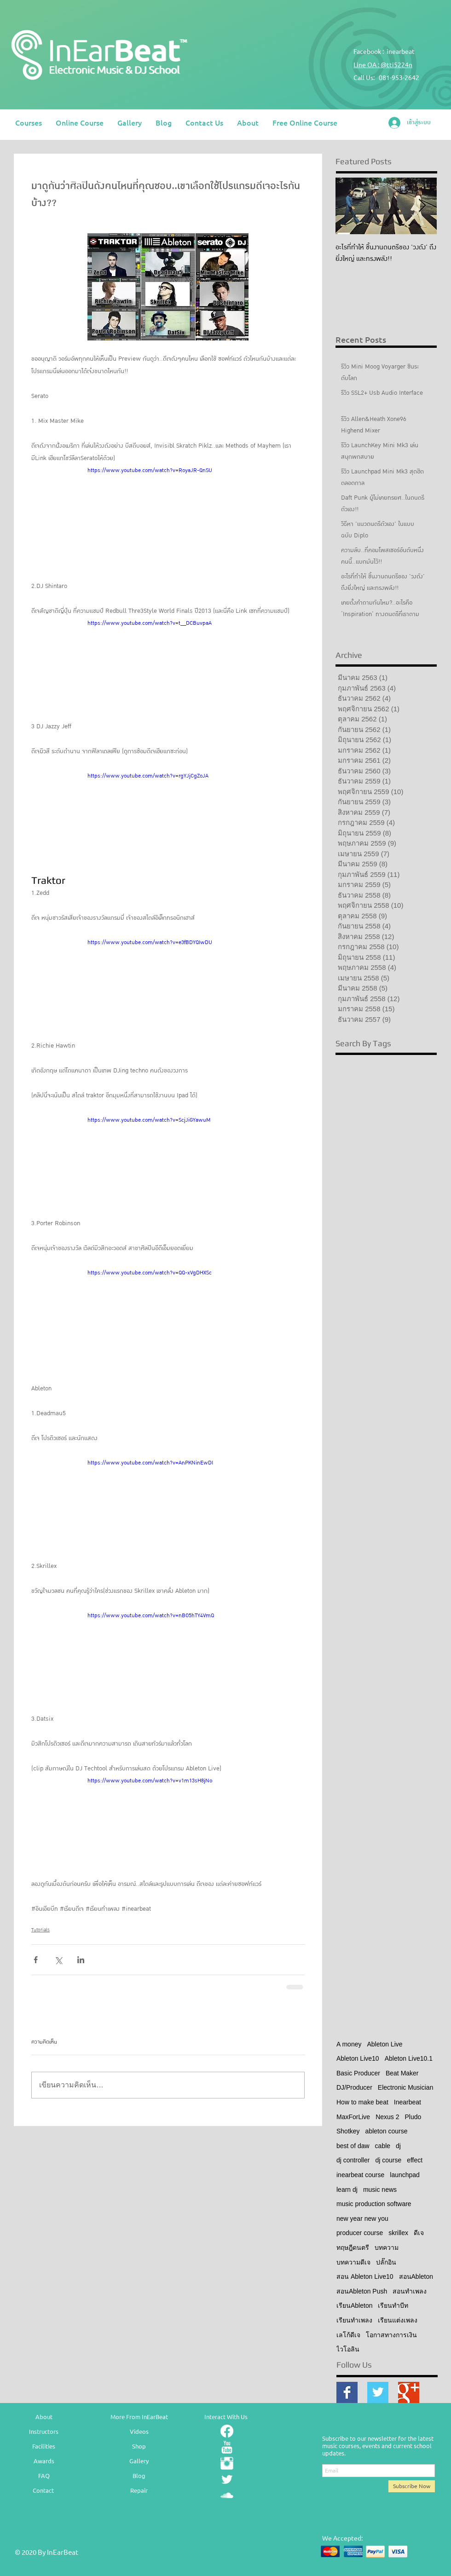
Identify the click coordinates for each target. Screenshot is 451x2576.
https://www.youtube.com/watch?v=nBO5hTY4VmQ (150, 1615)
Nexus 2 (387, 2117)
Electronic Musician (406, 2087)
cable (382, 2146)
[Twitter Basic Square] (377, 2392)
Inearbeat (407, 2102)
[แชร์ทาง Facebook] (35, 1959)
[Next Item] (422, 206)
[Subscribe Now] (411, 2486)
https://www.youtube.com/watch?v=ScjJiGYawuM (149, 1119)
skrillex (398, 2232)
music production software (373, 2203)
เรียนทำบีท (393, 2305)
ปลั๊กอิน (386, 2262)
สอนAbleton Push (361, 2291)
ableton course (386, 2131)
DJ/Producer (354, 2087)
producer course (359, 2232)
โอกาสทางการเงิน (391, 2335)
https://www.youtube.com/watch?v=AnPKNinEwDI (150, 1462)
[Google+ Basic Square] (408, 2392)
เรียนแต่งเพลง (397, 2320)
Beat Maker (402, 2073)
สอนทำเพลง (410, 2291)
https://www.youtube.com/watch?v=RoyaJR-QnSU (149, 470)
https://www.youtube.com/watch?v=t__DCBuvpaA (149, 623)
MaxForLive (353, 2117)
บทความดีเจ (353, 2262)
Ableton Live (384, 2044)
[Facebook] (226, 2431)
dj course (388, 2160)
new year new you (362, 2218)
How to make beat (362, 2102)
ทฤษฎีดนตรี (352, 2247)
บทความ (387, 2247)
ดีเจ (419, 2232)
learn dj (347, 2189)
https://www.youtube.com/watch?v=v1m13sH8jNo (149, 1780)
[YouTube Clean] (226, 2447)
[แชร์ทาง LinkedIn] (80, 1959)
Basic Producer (358, 2073)
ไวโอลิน (347, 2349)
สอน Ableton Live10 (364, 2276)
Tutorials (40, 1930)
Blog (139, 2475)
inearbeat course (360, 2174)
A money (348, 2044)
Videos (139, 2431)
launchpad (405, 2174)
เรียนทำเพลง (354, 2320)
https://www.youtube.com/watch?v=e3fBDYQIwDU (149, 942)
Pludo (413, 2117)
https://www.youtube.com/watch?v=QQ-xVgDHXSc (149, 1272)
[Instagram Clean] (226, 2463)
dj (398, 2146)
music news (380, 2189)
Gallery (139, 2461)
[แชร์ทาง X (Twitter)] (58, 1959)
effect (414, 2160)
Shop (139, 2446)
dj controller (353, 2160)
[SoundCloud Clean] (226, 2495)
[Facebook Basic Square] (347, 2392)
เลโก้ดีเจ (348, 2335)
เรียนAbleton (354, 2305)
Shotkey (348, 2131)
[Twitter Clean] (226, 2479)
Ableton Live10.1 (409, 2058)
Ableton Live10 (357, 2058)
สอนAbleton (416, 2276)
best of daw (353, 2146)
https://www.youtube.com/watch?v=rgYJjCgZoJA (147, 775)
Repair (139, 2490)
